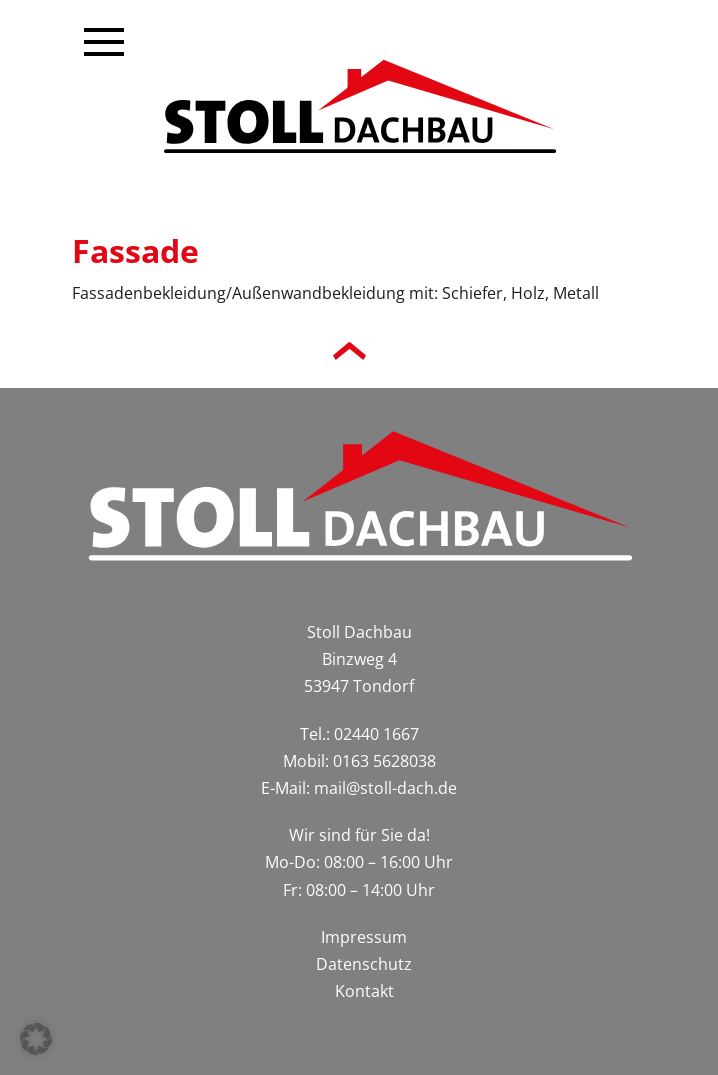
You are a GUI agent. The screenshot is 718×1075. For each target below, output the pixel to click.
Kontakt (364, 991)
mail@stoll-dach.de (385, 788)
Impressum (364, 937)
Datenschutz (364, 964)
